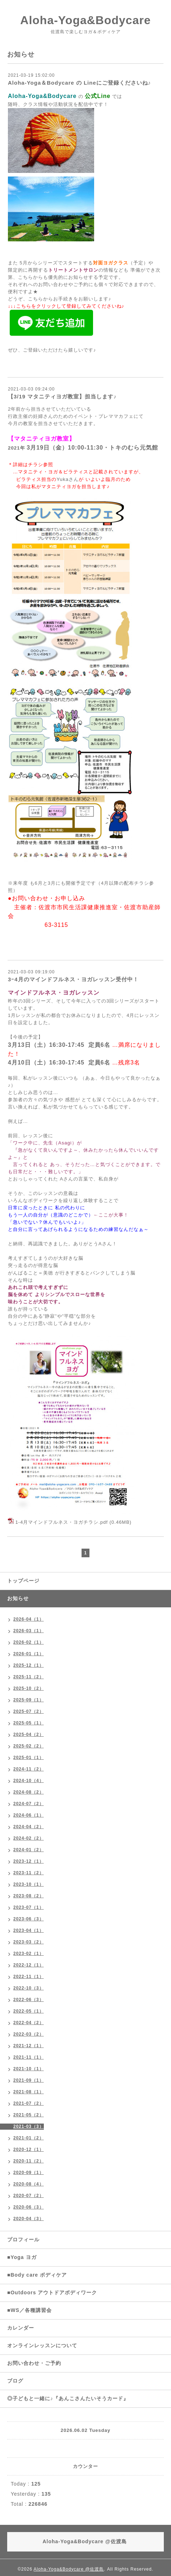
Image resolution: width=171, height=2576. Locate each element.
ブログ (15, 2381)
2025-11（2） (28, 1676)
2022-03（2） (28, 2034)
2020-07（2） (28, 2195)
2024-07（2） (28, 1803)
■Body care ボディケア (37, 2275)
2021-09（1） (28, 2080)
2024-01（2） (28, 1849)
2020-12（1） (28, 2149)
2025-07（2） (28, 1711)
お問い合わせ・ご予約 (34, 2363)
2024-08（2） (28, 1792)
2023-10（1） (28, 1884)
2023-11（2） (28, 1872)
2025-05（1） (28, 1722)
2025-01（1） (28, 1757)
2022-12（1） (28, 1965)
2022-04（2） (28, 2022)
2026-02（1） (28, 1642)
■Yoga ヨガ (22, 2257)
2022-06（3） (28, 1999)
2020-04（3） (28, 2218)
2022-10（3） (28, 1988)
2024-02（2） (28, 1838)
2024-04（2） (28, 1826)
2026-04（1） (28, 1619)
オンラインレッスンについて (42, 2345)
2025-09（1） (28, 1699)
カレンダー (20, 2328)
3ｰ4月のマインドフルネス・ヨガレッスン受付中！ (73, 979)
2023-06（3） (28, 1918)
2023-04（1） (28, 1930)
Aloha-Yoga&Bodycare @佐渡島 (69, 2569)
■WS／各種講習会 (29, 2310)
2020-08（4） (28, 2184)
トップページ (23, 1581)
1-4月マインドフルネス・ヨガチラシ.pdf (61, 1522)
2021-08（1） (28, 2091)
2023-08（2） (28, 1895)
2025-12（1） (28, 1665)
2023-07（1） (28, 1907)
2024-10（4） (28, 1780)
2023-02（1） (28, 1953)
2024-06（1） (28, 1815)
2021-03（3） (28, 2126)
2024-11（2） (28, 1769)
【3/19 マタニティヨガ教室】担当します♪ (62, 396)
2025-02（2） (28, 1746)
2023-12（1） (28, 1861)
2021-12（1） (28, 2045)
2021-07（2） (28, 2103)
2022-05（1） (28, 2011)
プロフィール (23, 2239)
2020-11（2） (28, 2161)
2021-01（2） (28, 2137)
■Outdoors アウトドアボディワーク (52, 2292)
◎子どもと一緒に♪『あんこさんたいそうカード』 (68, 2398)
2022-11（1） (28, 1976)
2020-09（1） (28, 2172)
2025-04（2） (28, 1734)
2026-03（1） (28, 1630)
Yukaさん (67, 479)
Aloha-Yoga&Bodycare (85, 20)
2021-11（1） (28, 2057)
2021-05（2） (28, 2114)
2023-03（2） (28, 1942)
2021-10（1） (28, 2068)
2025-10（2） (28, 1688)
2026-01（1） (28, 1653)
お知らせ (18, 1598)
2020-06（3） (28, 2207)
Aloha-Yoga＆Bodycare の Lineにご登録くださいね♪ (79, 83)
